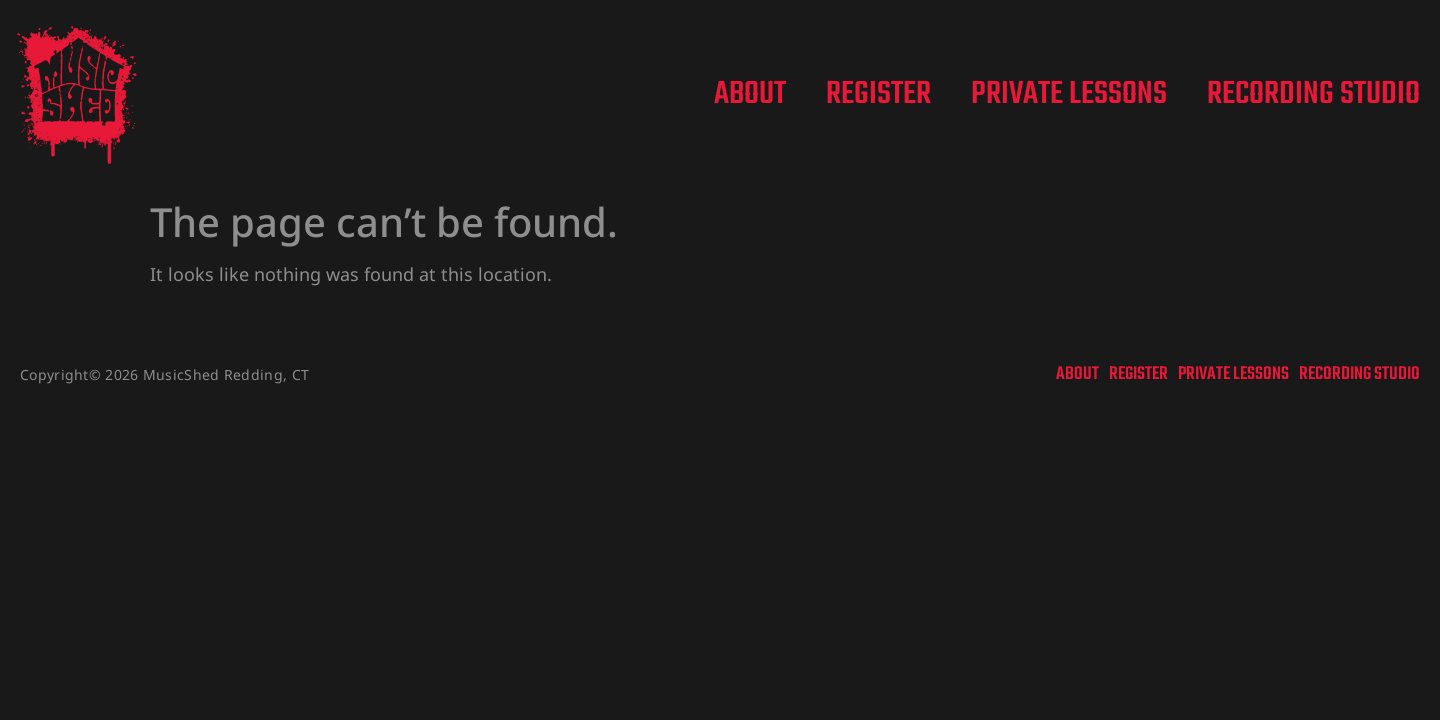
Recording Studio (1313, 95)
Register (878, 95)
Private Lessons (1069, 95)
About (750, 95)
